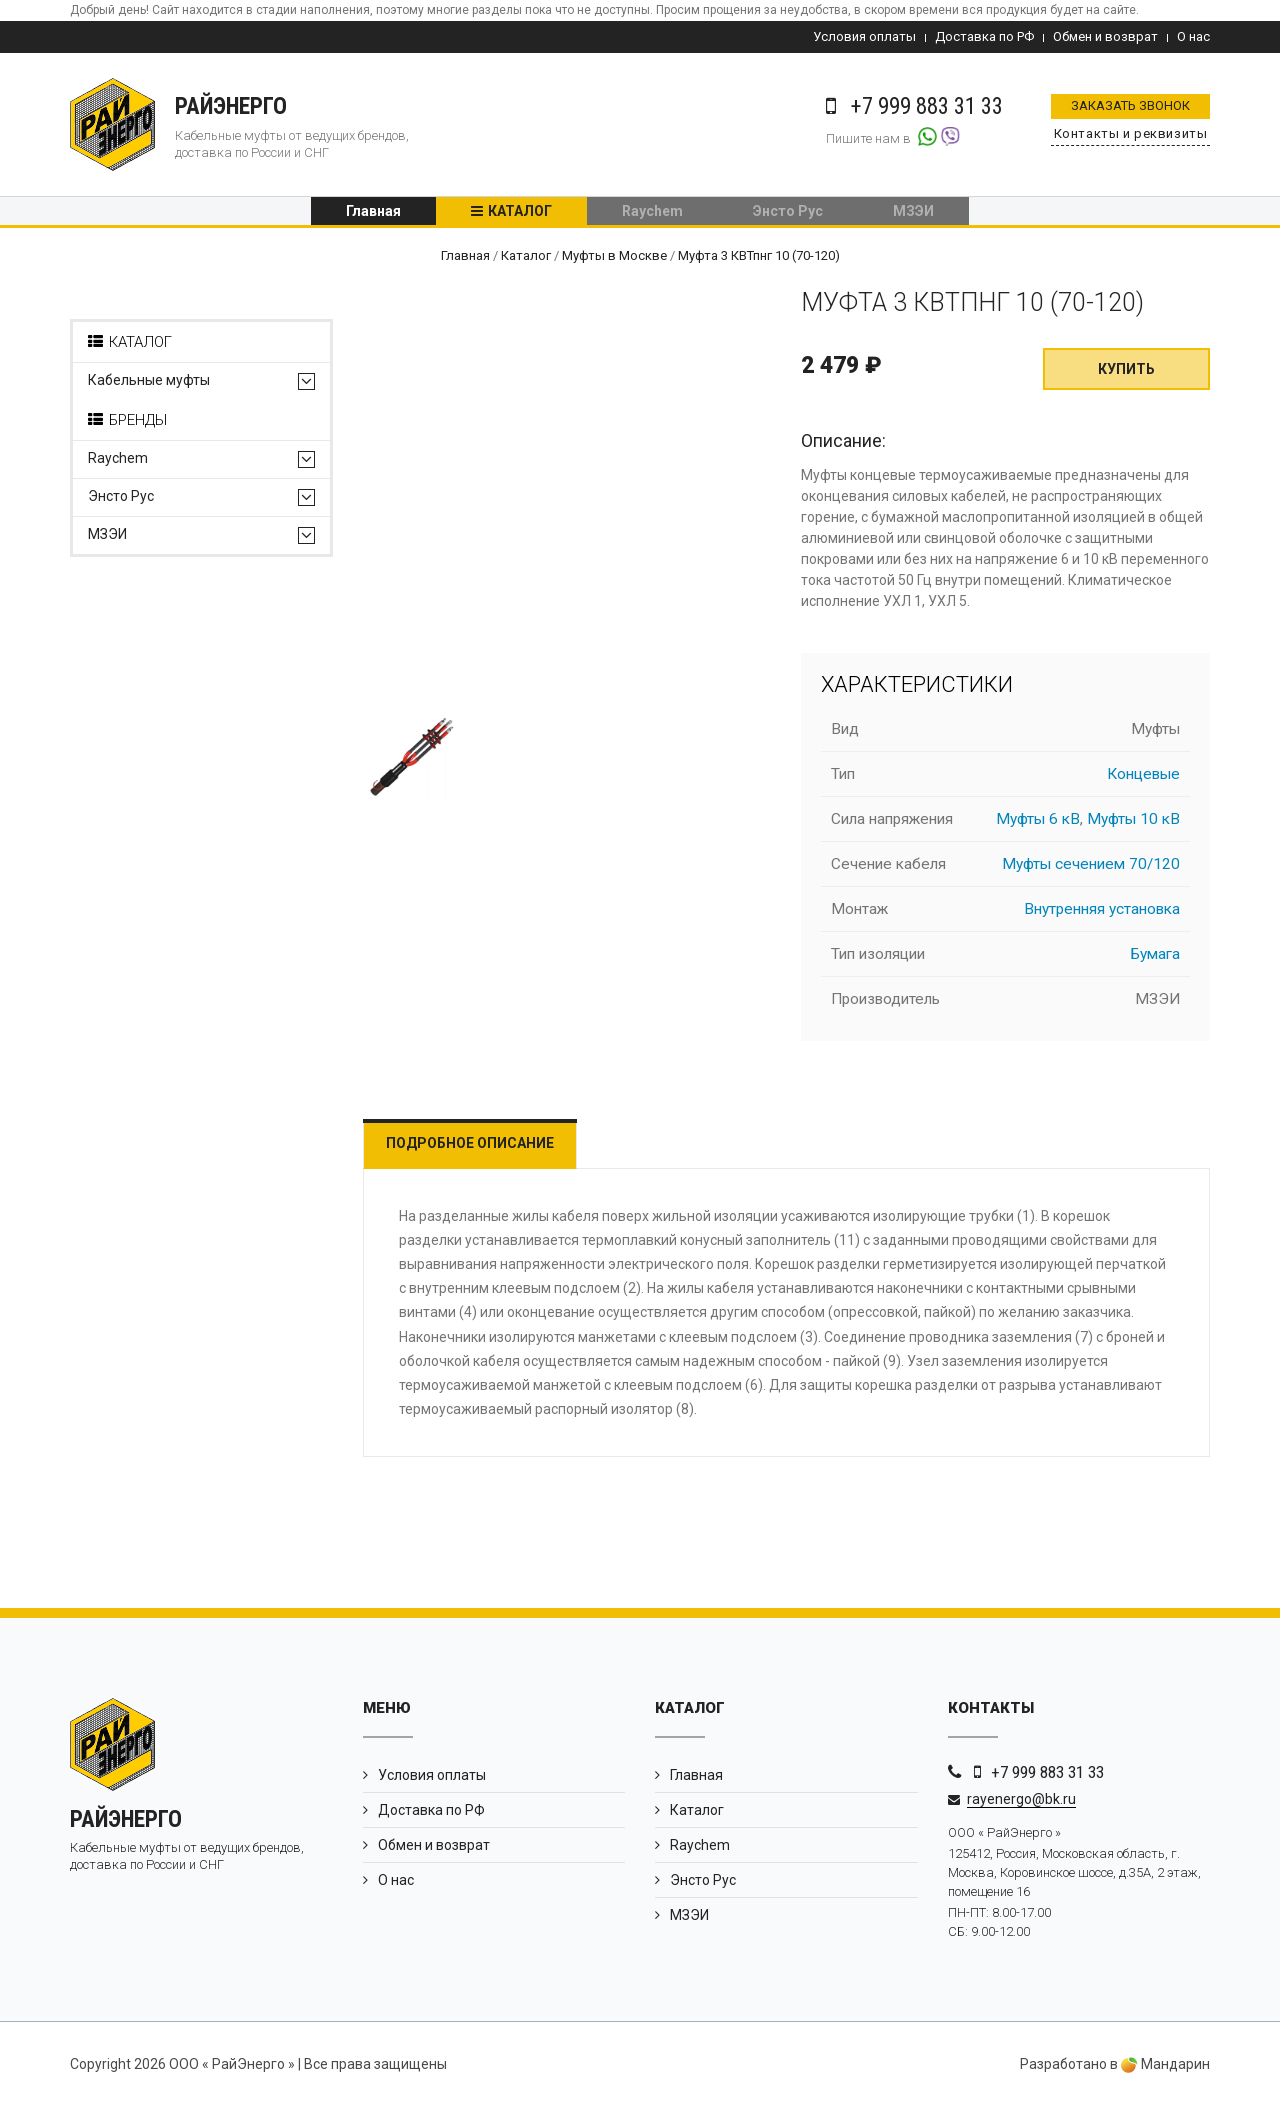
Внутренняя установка (1102, 917)
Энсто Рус (788, 215)
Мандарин (1165, 2072)
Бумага (1155, 962)
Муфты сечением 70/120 (1091, 872)
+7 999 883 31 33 (1047, 1780)
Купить (1126, 377)
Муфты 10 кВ (1133, 827)
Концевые (1143, 782)
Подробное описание (483, 1151)
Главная (373, 215)
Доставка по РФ (984, 36)
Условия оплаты (864, 36)
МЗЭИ (913, 215)
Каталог (520, 215)
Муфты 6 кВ (1038, 827)
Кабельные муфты (149, 388)
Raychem (652, 215)
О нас (1193, 36)
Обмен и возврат (1105, 36)
